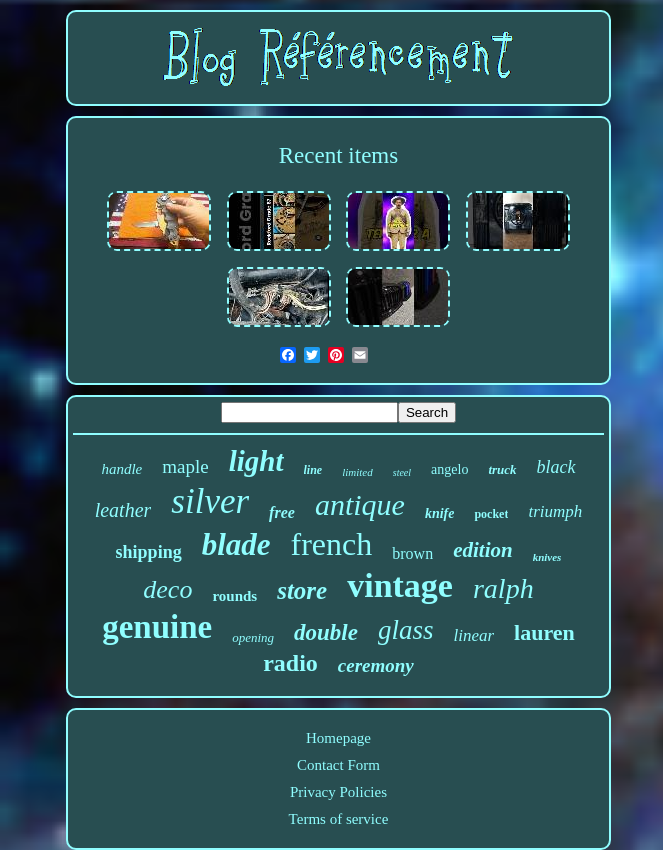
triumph (555, 511)
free (282, 512)
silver (210, 501)
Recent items (338, 155)
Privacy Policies (338, 792)
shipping (149, 552)
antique (360, 504)
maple (185, 466)
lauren (544, 632)
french (332, 544)
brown (412, 553)
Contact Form (338, 765)
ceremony (376, 665)
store (302, 590)
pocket (491, 514)
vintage (400, 585)
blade (236, 544)
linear (474, 635)
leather (123, 510)
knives (547, 557)
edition (483, 550)
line (313, 470)
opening (253, 637)
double (326, 632)
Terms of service (339, 819)
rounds (234, 596)
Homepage (338, 738)
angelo (449, 469)
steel (402, 472)
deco (167, 589)
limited (357, 472)
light (256, 461)
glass (406, 630)
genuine (157, 627)
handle (121, 469)
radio (290, 663)
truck (502, 469)
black (556, 467)
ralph (503, 588)
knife (440, 513)
